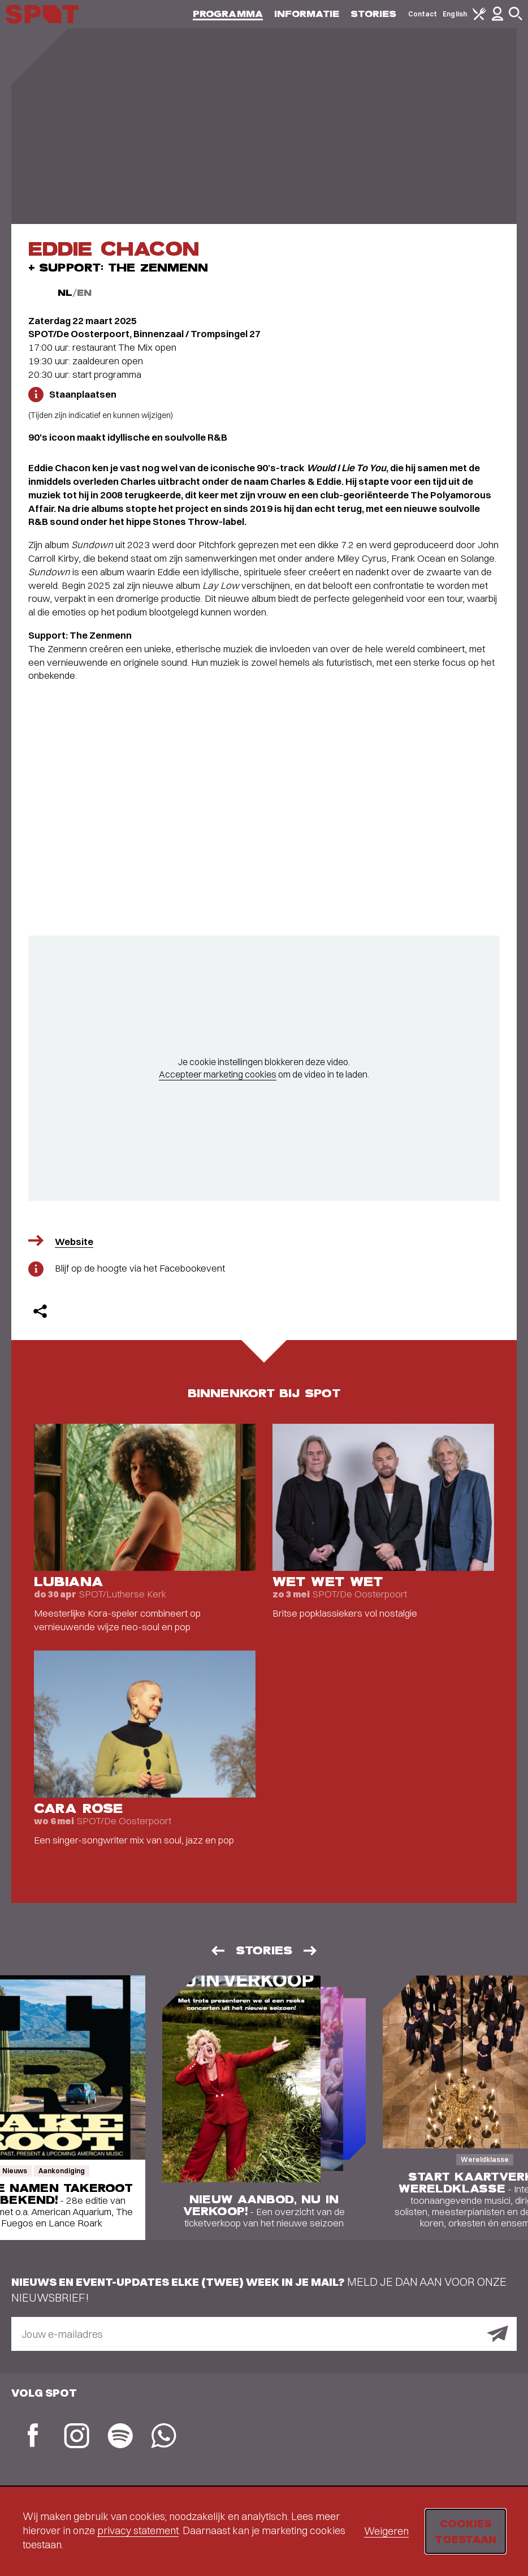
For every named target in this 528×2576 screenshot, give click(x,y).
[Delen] (40, 1311)
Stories (373, 14)
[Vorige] (217, 1950)
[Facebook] (33, 2436)
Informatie (306, 14)
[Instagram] (76, 2437)
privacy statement (138, 2530)
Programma (228, 14)
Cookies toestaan (465, 2531)
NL (65, 292)
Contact (423, 14)
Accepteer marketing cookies (217, 1074)
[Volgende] (311, 1950)
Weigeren (386, 2531)
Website (74, 1241)
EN (84, 292)
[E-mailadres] (264, 2334)
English (455, 14)
